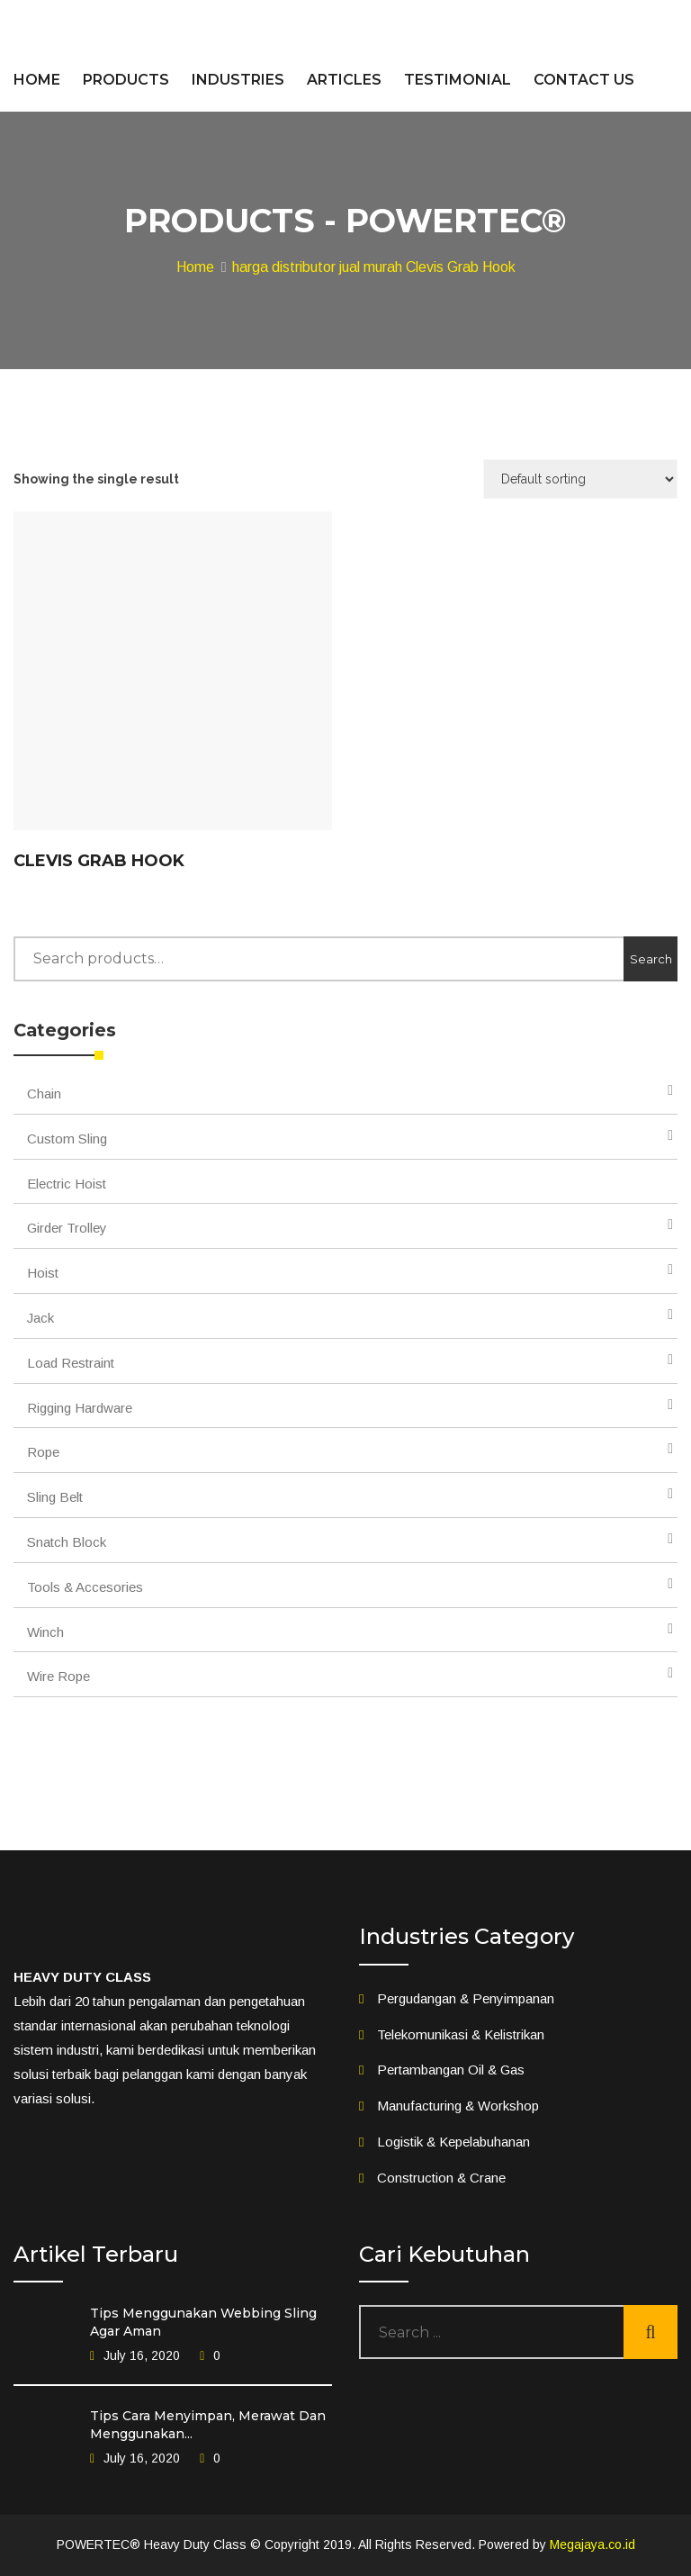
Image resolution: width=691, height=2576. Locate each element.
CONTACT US (584, 79)
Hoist (42, 1272)
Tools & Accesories (85, 1587)
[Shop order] (580, 479)
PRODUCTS (126, 79)
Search (651, 959)
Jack (40, 1317)
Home (195, 267)
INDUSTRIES (238, 79)
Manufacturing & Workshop (458, 2105)
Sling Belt (55, 1497)
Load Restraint (70, 1362)
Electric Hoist (66, 1183)
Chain (44, 1093)
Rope (43, 1452)
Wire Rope (58, 1676)
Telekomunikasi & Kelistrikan (460, 2034)
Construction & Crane (441, 2177)
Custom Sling (67, 1138)
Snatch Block (66, 1542)
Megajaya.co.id (592, 2544)
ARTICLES (344, 79)
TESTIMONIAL (457, 79)
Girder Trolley (67, 1227)
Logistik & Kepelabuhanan (453, 2141)
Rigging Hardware (79, 1407)
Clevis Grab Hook (98, 861)
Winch (45, 1632)
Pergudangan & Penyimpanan (465, 1998)
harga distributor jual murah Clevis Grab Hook (374, 267)
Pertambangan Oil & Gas (451, 2069)
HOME (36, 79)
